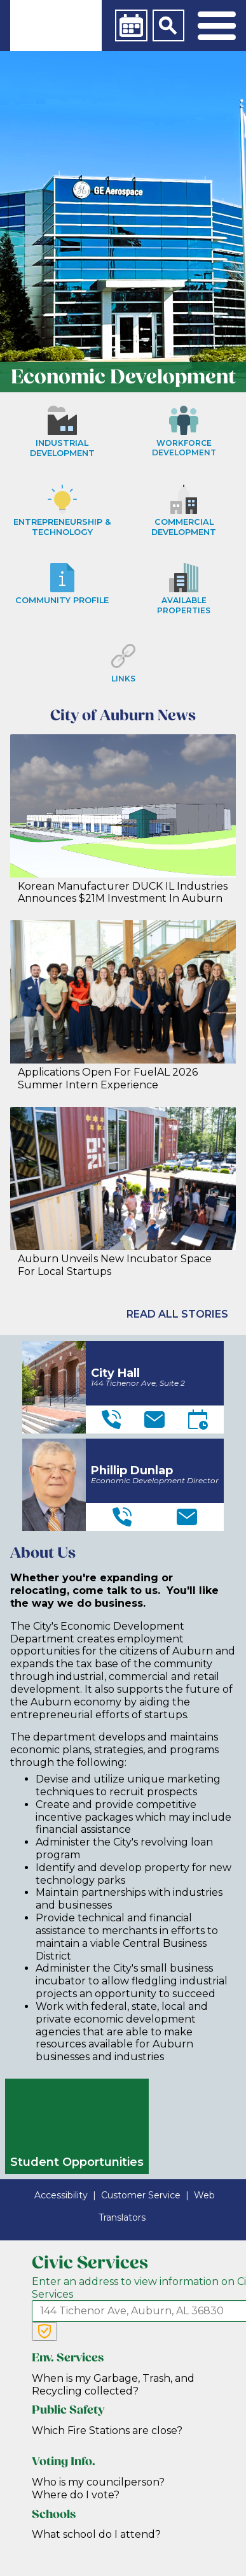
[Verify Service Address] (44, 2331)
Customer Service (141, 2195)
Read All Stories (177, 1314)
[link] (56, 25)
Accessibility (61, 2195)
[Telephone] (111, 1419)
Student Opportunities (77, 2161)
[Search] (168, 25)
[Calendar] (131, 25)
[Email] (154, 1419)
